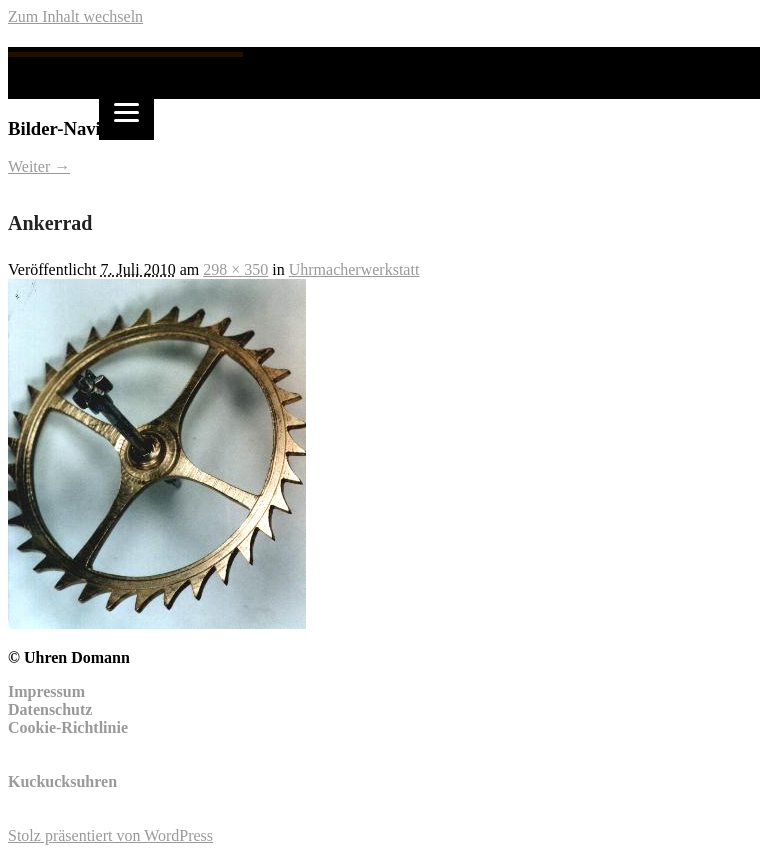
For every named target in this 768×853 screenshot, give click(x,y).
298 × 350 (235, 269)
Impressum (46, 691)
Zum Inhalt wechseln (75, 16)
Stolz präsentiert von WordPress (110, 835)
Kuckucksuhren (62, 781)
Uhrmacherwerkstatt (354, 269)
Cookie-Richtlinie (68, 727)
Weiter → (39, 166)
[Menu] (126, 112)
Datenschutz (50, 709)
